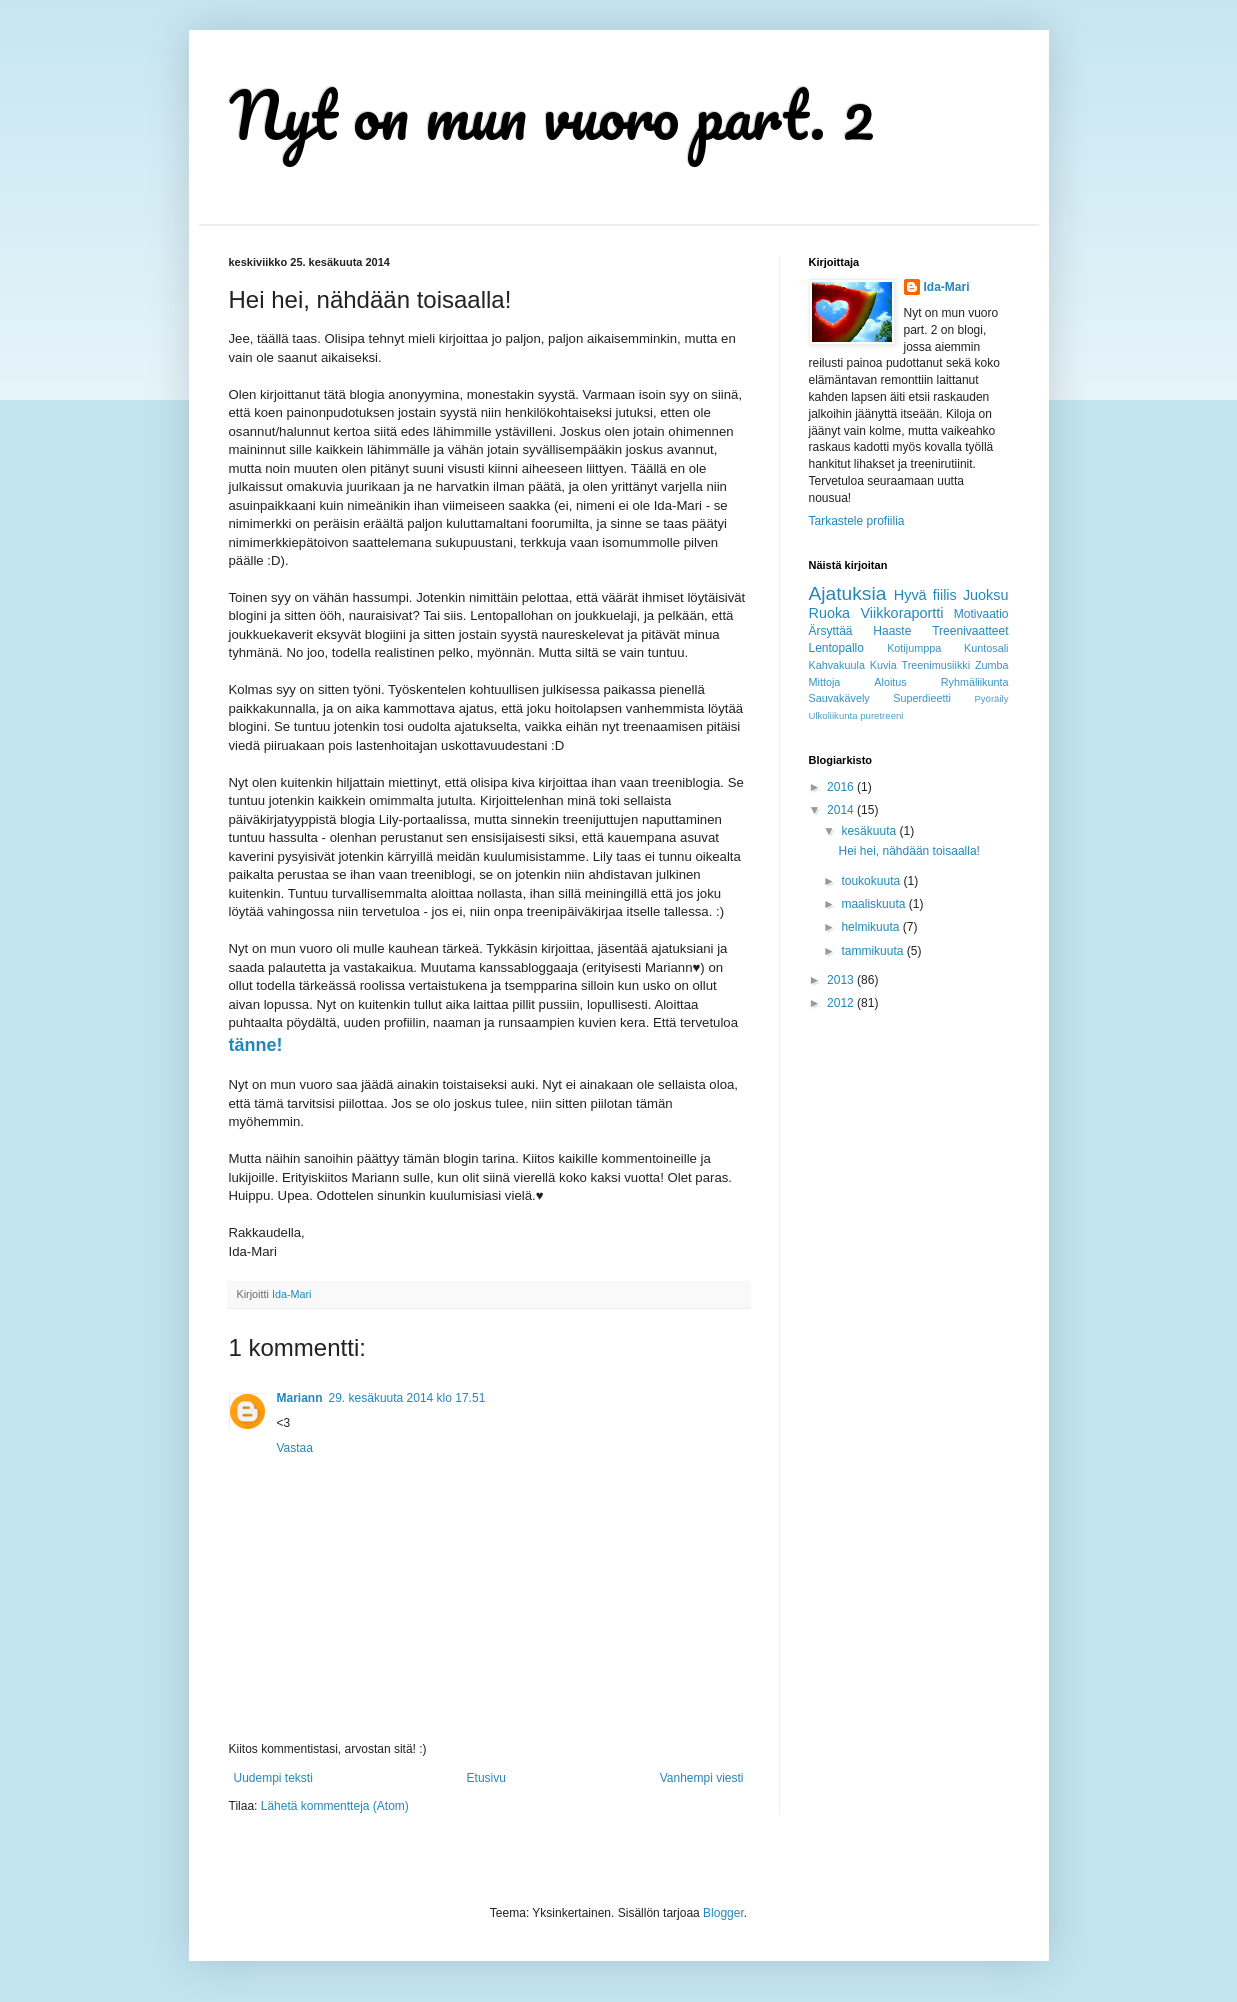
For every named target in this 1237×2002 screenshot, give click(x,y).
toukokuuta (872, 881)
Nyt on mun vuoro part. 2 (552, 114)
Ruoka (830, 613)
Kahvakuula (837, 665)
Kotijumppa (914, 648)
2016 (842, 787)
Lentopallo (836, 648)
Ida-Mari (947, 287)
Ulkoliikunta (833, 715)
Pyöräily (991, 698)
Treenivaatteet (970, 631)
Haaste (892, 631)
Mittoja (825, 682)
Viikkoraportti (902, 613)
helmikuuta (871, 927)
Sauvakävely (839, 698)
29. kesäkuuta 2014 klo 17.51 (407, 1398)
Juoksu (986, 595)
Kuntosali (986, 648)
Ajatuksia (848, 593)
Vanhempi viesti (702, 1778)
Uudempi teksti (273, 1778)
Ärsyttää (831, 631)
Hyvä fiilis (925, 595)
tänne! (256, 1045)
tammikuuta (873, 951)
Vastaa (295, 1448)
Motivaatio (981, 614)
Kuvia (883, 665)
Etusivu (486, 1778)
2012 (842, 1003)
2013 (842, 980)
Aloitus (890, 682)
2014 (842, 810)
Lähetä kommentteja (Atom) (335, 1806)
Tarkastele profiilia (857, 521)
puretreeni (881, 715)
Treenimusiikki (936, 665)
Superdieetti (922, 698)
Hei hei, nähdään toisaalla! (908, 851)
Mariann (300, 1398)
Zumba (992, 665)
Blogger (723, 1913)
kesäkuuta (870, 831)
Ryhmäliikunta (975, 682)
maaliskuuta (874, 904)
